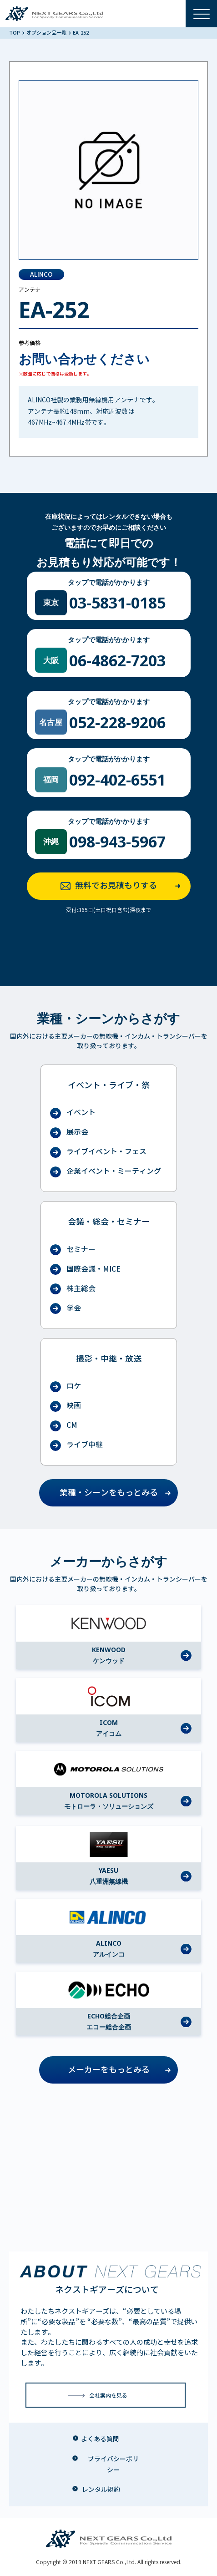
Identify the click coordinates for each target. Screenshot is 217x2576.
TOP (15, 33)
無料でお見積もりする (123, 886)
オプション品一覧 (46, 33)
